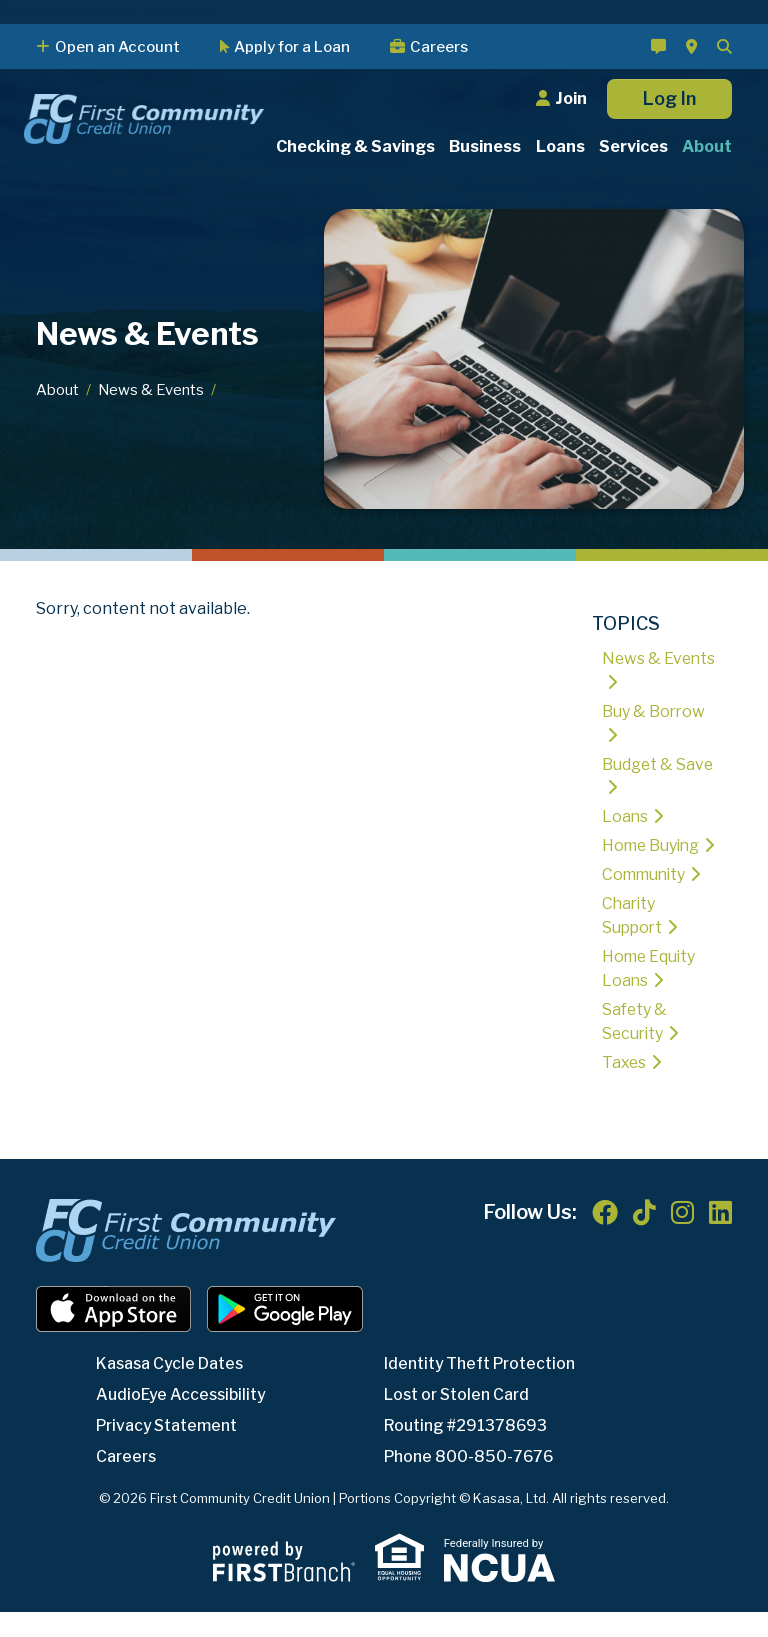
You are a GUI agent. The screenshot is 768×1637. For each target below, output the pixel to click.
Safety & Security (635, 1046)
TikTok (644, 1237)
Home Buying (652, 846)
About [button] (707, 146)
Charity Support (633, 940)
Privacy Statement (170, 1450)
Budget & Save (658, 764)
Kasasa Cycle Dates (172, 1388)
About (57, 390)
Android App (285, 1334)
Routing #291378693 (467, 1450)
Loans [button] (560, 146)
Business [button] (485, 146)
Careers (439, 47)
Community (645, 899)
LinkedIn (720, 1237)
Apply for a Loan (292, 47)
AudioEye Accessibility (183, 1419)
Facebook (605, 1237)
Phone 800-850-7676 (470, 1481)
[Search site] (724, 46)
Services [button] (633, 146)
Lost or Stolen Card (459, 1419)
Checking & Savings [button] (355, 146)
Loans (625, 817)
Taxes (624, 1087)
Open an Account (117, 47)
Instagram (682, 1237)
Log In (669, 98)
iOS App (114, 1334)
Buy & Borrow (654, 711)
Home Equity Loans (650, 993)
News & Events (151, 390)
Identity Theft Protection (483, 1388)
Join (571, 98)
